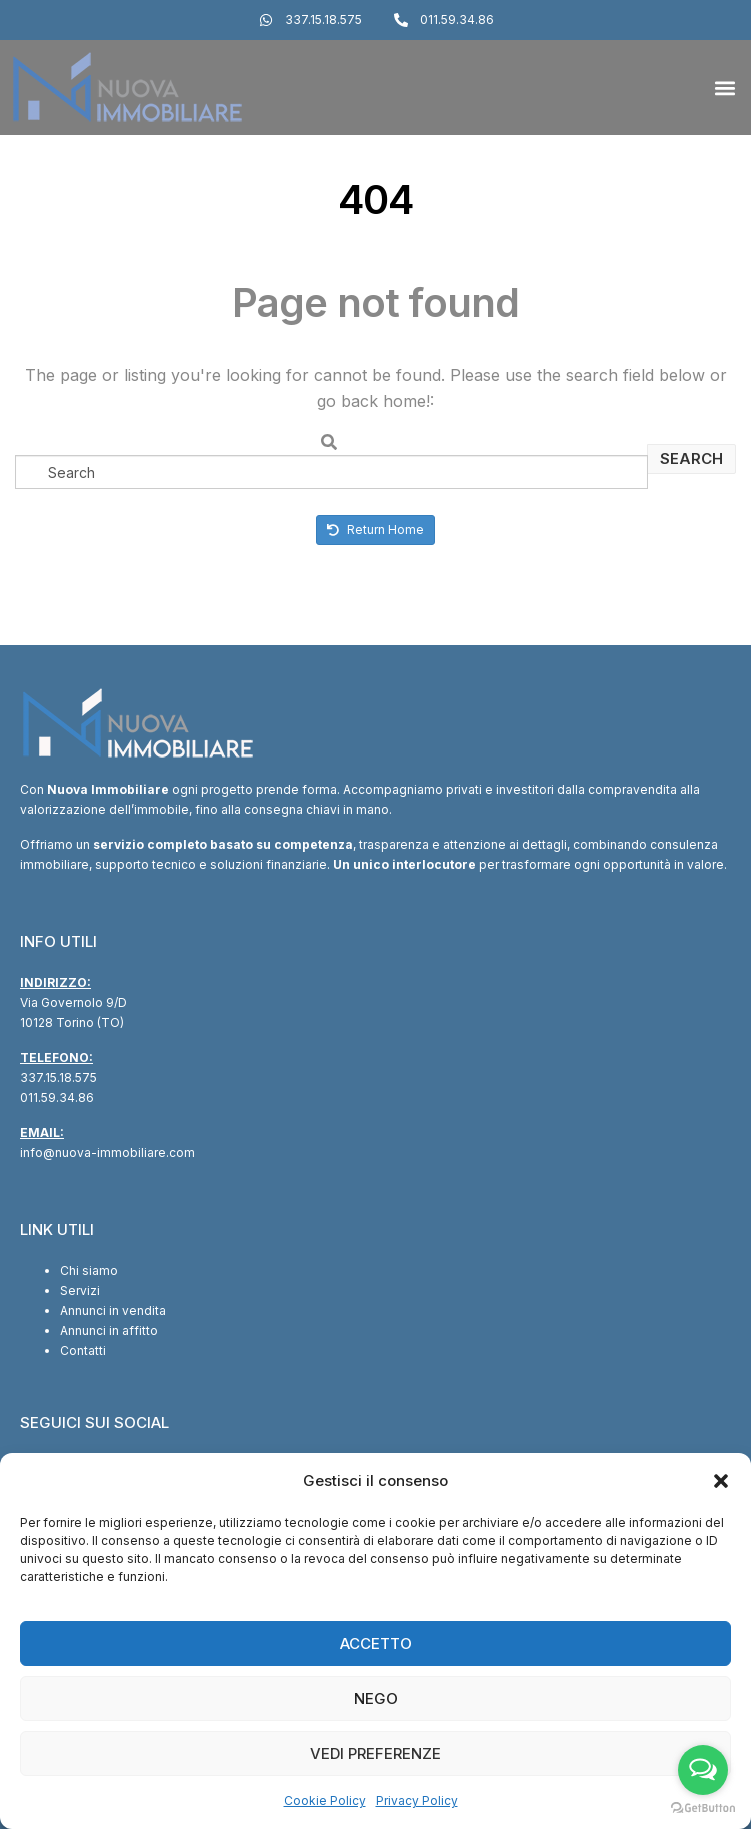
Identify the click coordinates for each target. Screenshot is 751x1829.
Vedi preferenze (375, 1753)
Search (691, 458)
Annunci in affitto (109, 1330)
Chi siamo (89, 1270)
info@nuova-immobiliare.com (107, 1152)
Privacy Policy (417, 1800)
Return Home (375, 529)
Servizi (80, 1290)
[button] (721, 1481)
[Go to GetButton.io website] (703, 1808)
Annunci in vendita (113, 1310)
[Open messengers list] (703, 1770)
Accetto (376, 1643)
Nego (376, 1698)
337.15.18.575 (58, 1077)
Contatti (83, 1350)
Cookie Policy (325, 1800)
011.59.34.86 (57, 1097)
